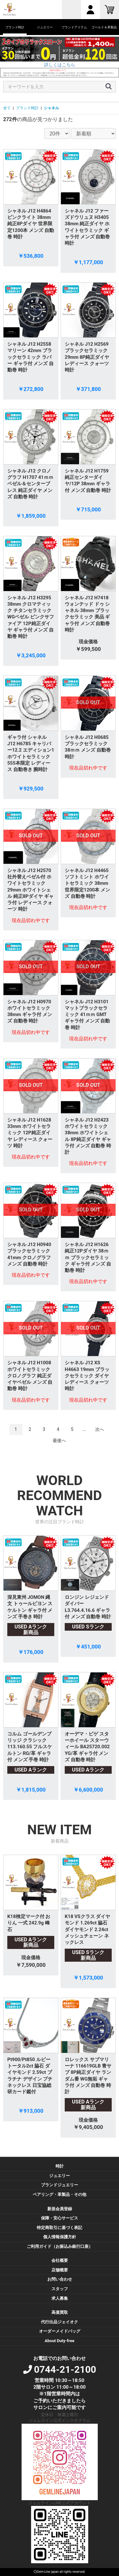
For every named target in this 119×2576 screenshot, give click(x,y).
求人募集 (59, 2298)
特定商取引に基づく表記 (59, 2227)
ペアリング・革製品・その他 (59, 2194)
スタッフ (59, 2288)
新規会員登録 (59, 2208)
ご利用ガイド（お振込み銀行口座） (60, 2246)
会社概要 (59, 2260)
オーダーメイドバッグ (59, 2331)
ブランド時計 (27, 108)
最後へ (59, 1440)
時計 (60, 2166)
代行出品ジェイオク (59, 2322)
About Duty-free (59, 2340)
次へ (99, 1429)
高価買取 (59, 2312)
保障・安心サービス (59, 2218)
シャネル (51, 108)
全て (7, 108)
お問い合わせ (59, 2279)
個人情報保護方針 (59, 2236)
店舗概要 (59, 2270)
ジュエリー (59, 2175)
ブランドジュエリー (59, 2185)
